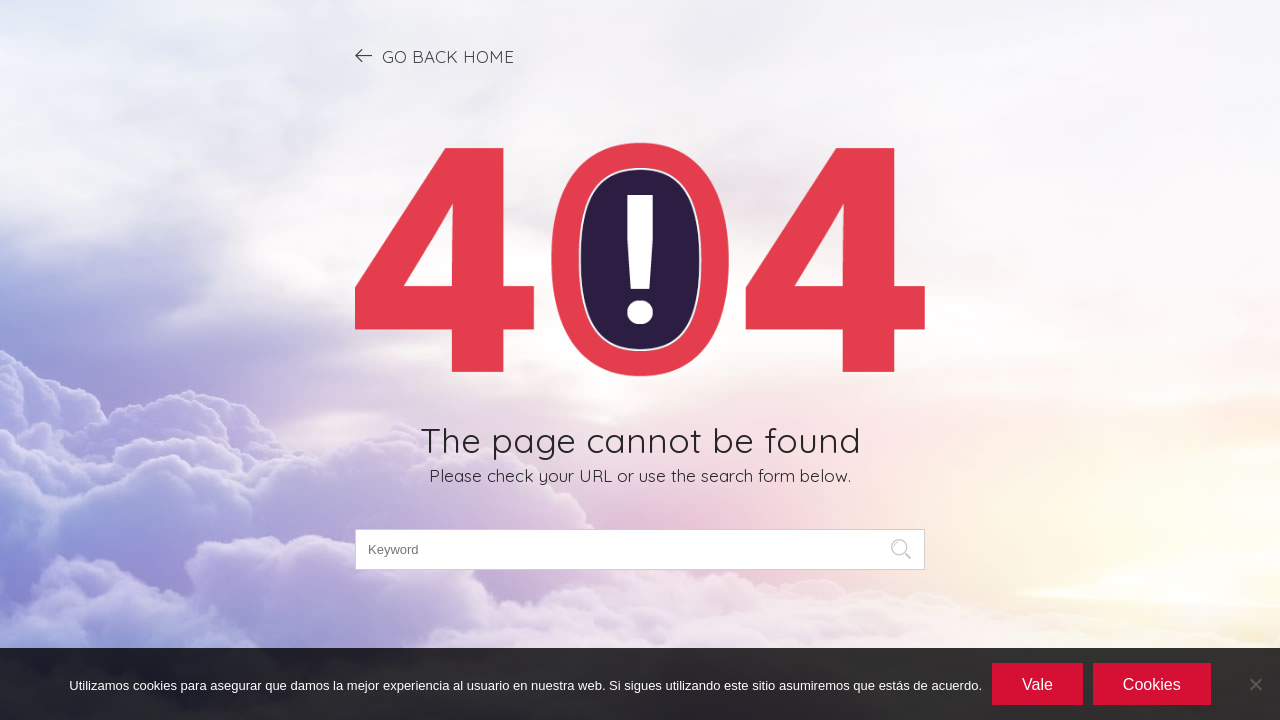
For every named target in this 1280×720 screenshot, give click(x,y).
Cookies (1152, 684)
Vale (1037, 684)
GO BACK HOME (434, 56)
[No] (1255, 684)
